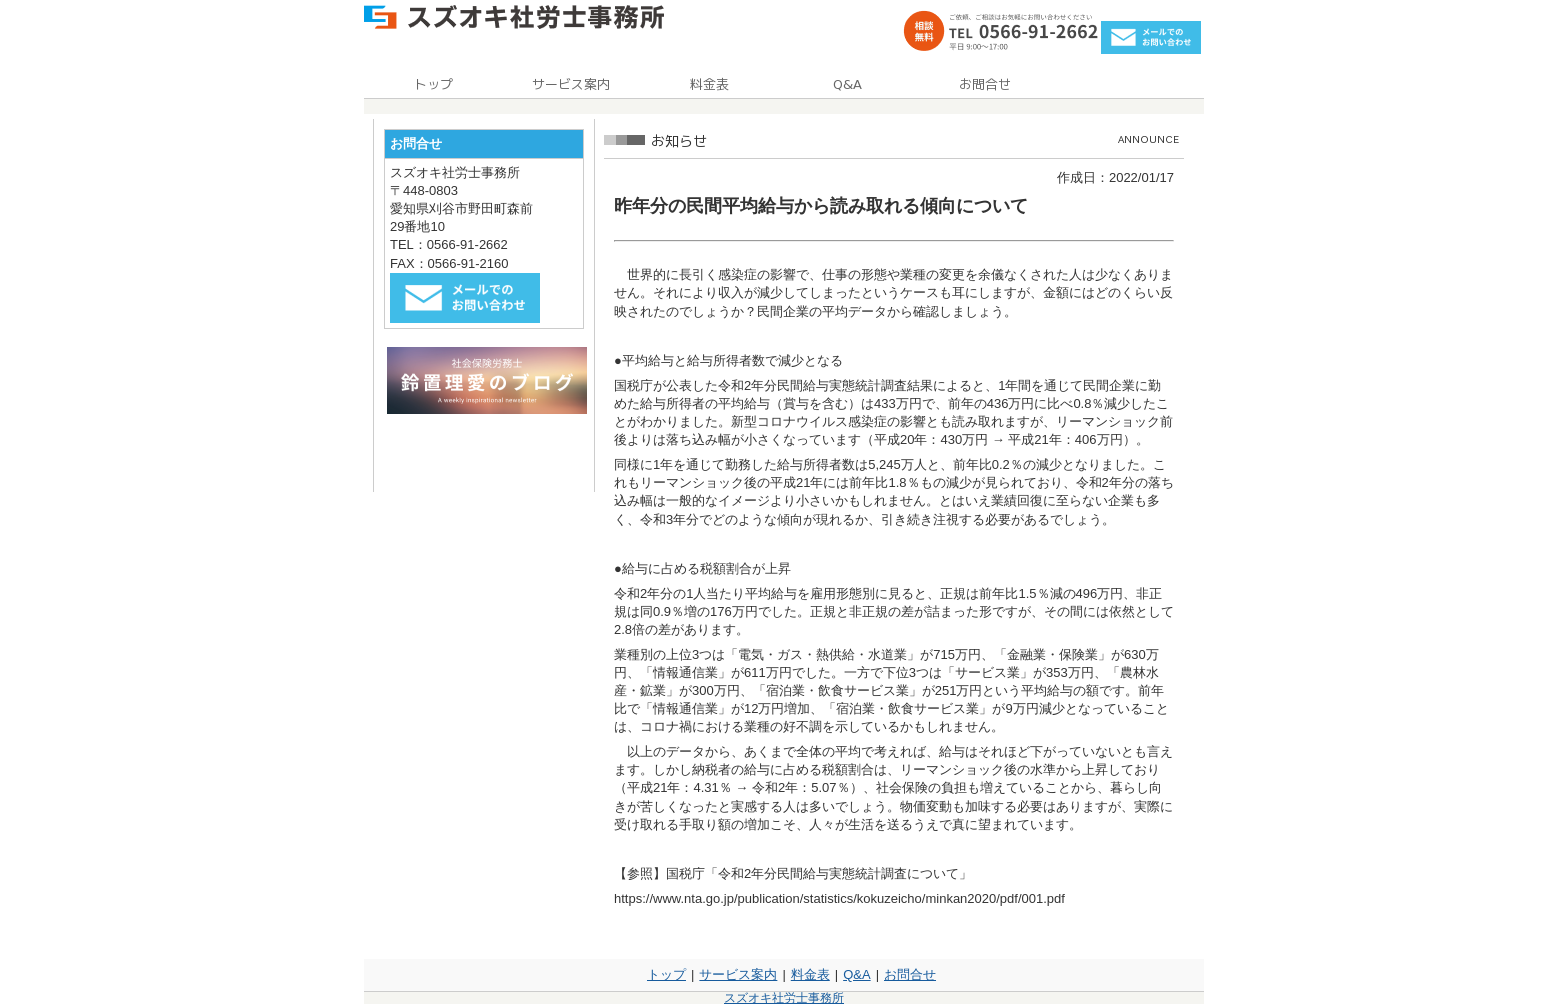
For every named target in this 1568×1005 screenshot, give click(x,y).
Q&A (856, 974)
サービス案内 (738, 974)
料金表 (810, 974)
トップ (666, 974)
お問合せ (910, 974)
